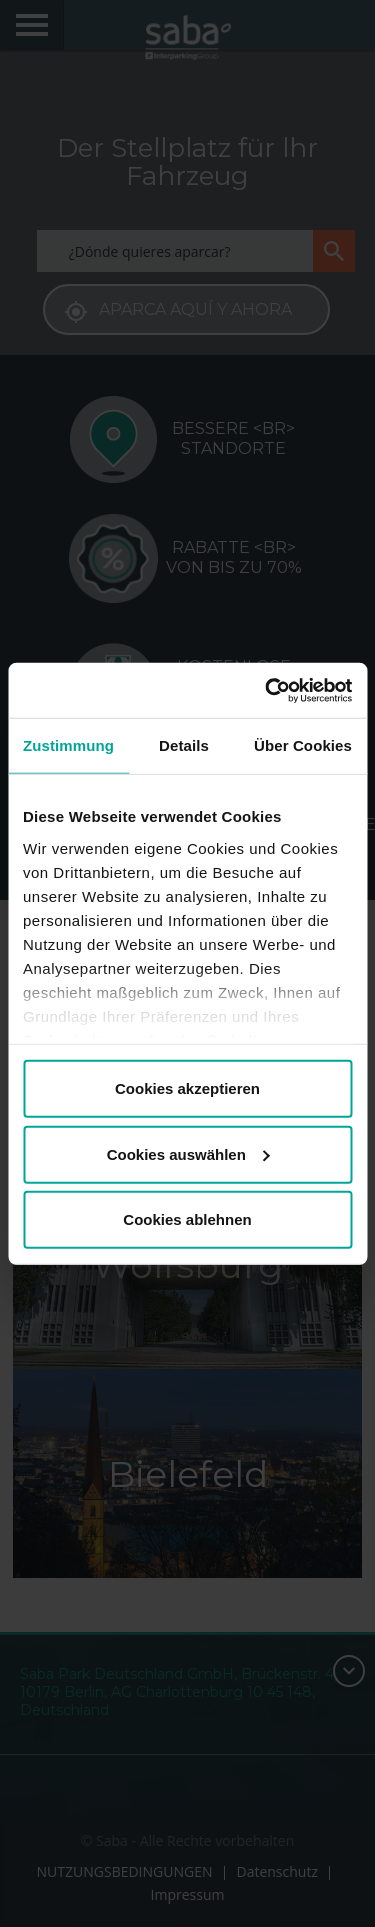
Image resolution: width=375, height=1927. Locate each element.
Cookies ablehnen (187, 1219)
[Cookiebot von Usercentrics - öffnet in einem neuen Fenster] (267, 690)
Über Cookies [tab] (303, 745)
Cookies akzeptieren (187, 1088)
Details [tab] (184, 745)
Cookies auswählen (188, 1153)
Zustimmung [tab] (68, 745)
